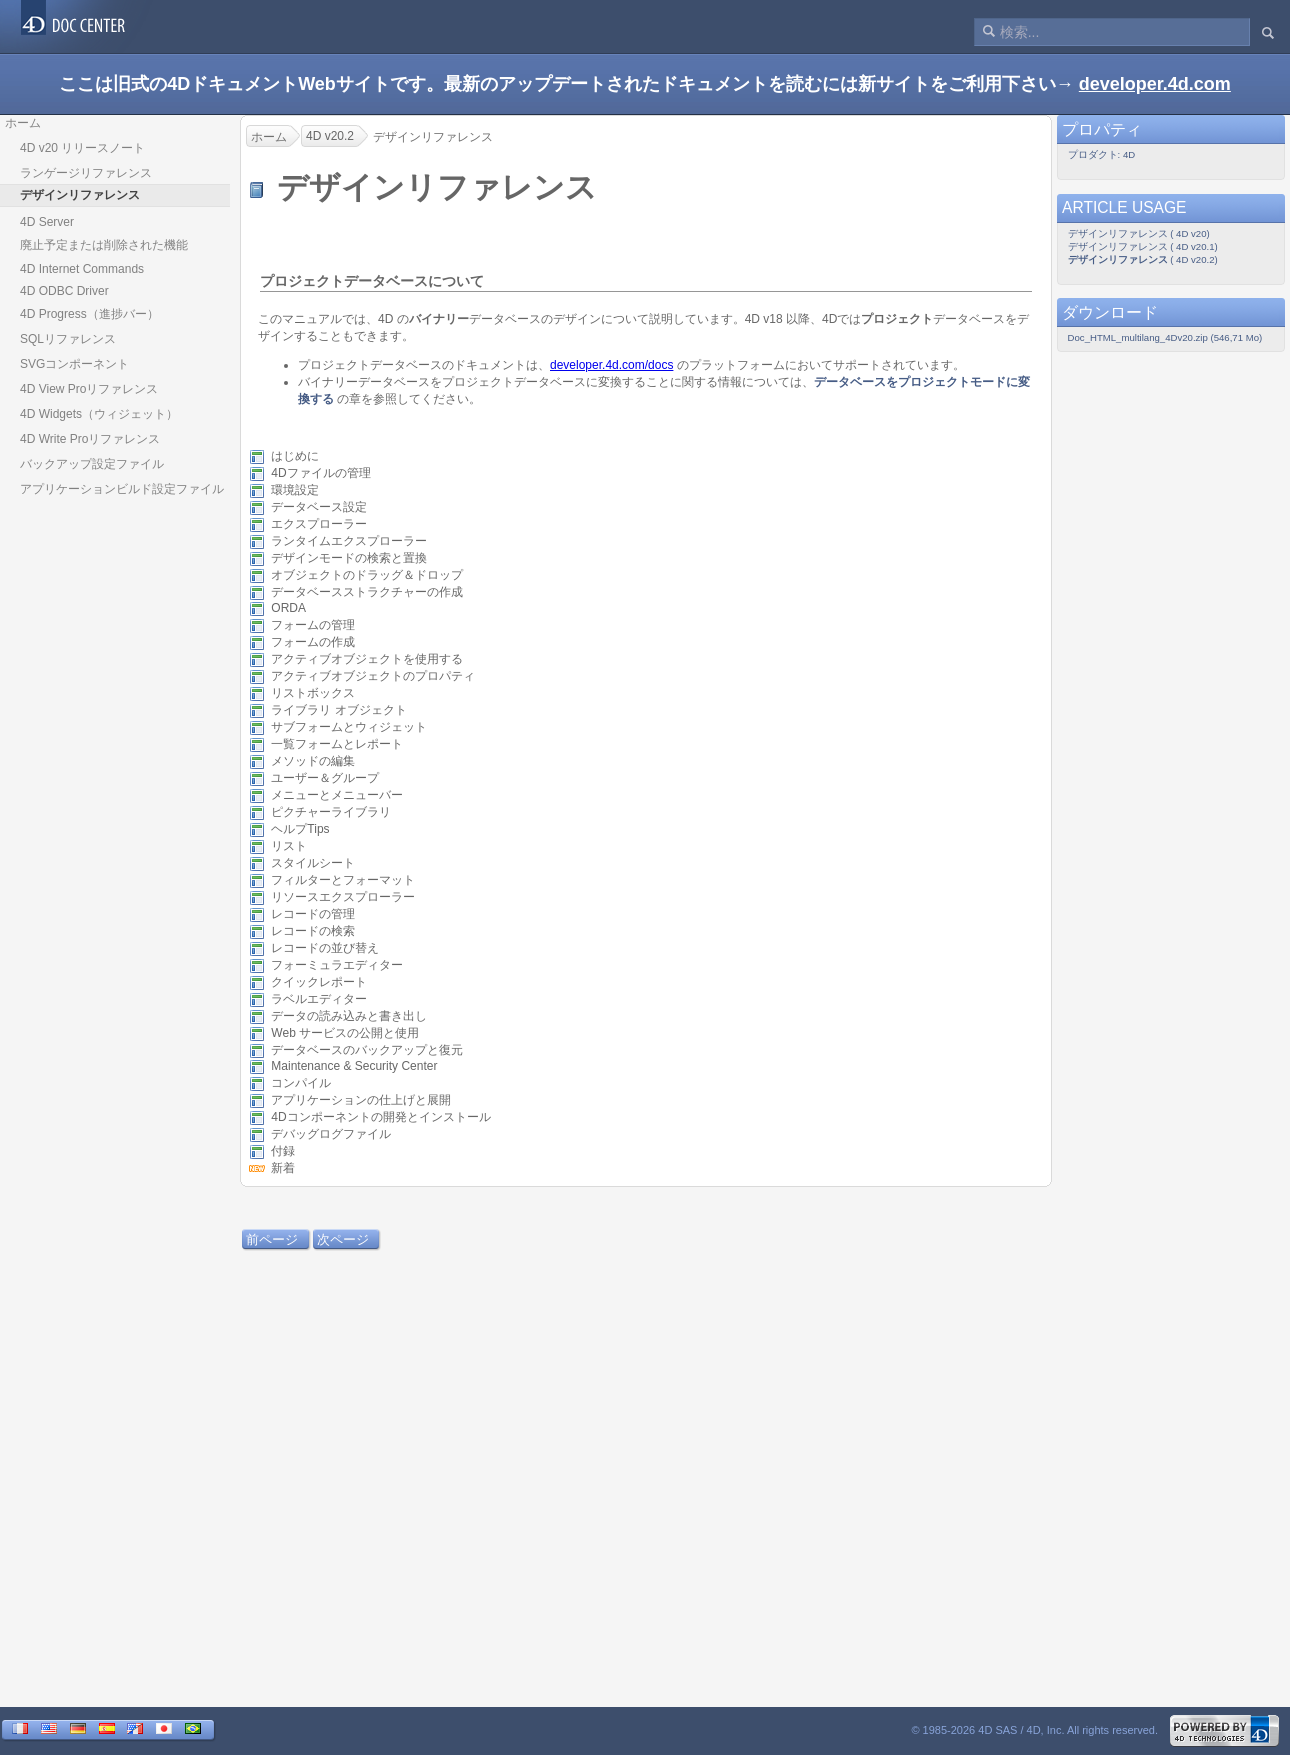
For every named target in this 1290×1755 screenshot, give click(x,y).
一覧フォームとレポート (337, 744)
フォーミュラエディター (337, 965)
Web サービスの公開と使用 (345, 1033)
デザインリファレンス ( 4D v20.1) (1143, 246)
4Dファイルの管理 (320, 473)
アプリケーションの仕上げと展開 (361, 1100)
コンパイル (301, 1083)
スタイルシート (313, 863)
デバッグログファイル (331, 1134)
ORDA (288, 609)
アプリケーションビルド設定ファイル (122, 489)
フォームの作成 (313, 642)
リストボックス (313, 693)
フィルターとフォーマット (343, 880)
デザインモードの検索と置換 (349, 558)
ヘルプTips (300, 829)
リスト (289, 846)
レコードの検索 (313, 931)
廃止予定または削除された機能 (104, 245)
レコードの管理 (313, 914)
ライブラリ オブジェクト (338, 710)
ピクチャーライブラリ (331, 812)
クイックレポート (319, 982)
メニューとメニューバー (337, 795)
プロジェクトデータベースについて (372, 281)
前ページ (272, 1239)
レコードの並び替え (325, 948)
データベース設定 (319, 507)
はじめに (295, 456)
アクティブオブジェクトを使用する (367, 659)
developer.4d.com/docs (611, 365)
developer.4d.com (1155, 84)
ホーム (23, 123)
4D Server (47, 222)
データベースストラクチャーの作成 (367, 592)
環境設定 (295, 490)
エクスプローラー (319, 524)
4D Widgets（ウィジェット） (99, 414)
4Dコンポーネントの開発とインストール (380, 1117)
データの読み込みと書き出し (349, 1016)
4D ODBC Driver (64, 291)
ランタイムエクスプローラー (349, 541)
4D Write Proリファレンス (90, 439)
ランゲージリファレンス (86, 173)
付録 (283, 1151)
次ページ (343, 1239)
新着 (283, 1168)
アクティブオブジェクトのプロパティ (373, 676)
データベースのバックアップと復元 (367, 1050)
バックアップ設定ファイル (92, 464)
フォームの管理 (313, 625)
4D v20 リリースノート (82, 148)
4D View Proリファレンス (89, 389)
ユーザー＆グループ (325, 778)
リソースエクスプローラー (343, 897)
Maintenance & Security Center (354, 1067)
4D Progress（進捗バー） (89, 314)
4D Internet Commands (82, 269)
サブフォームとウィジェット (349, 727)
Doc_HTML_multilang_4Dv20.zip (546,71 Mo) (1165, 337)
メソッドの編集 (313, 761)
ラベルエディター (319, 999)
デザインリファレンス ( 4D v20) (1139, 233)
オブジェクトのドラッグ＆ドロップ (367, 575)
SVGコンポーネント (74, 364)
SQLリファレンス (68, 339)
